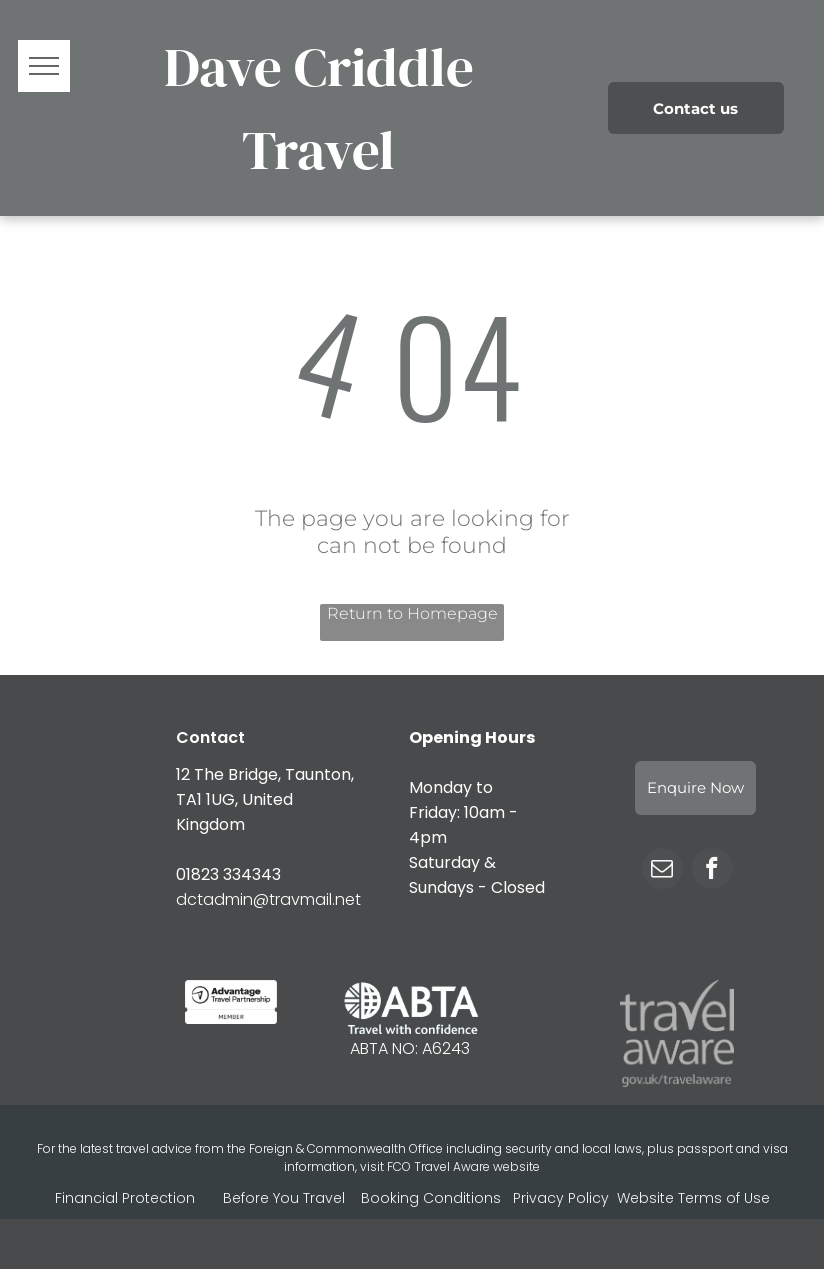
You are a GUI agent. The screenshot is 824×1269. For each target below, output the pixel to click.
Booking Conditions (431, 1198)
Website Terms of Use (693, 1198)
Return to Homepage (412, 613)
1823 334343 (233, 874)
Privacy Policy (561, 1198)
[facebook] (712, 871)
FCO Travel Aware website (463, 1166)
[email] (662, 871)
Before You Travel (284, 1198)
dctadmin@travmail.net (268, 899)
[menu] (44, 66)
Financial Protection (125, 1198)
